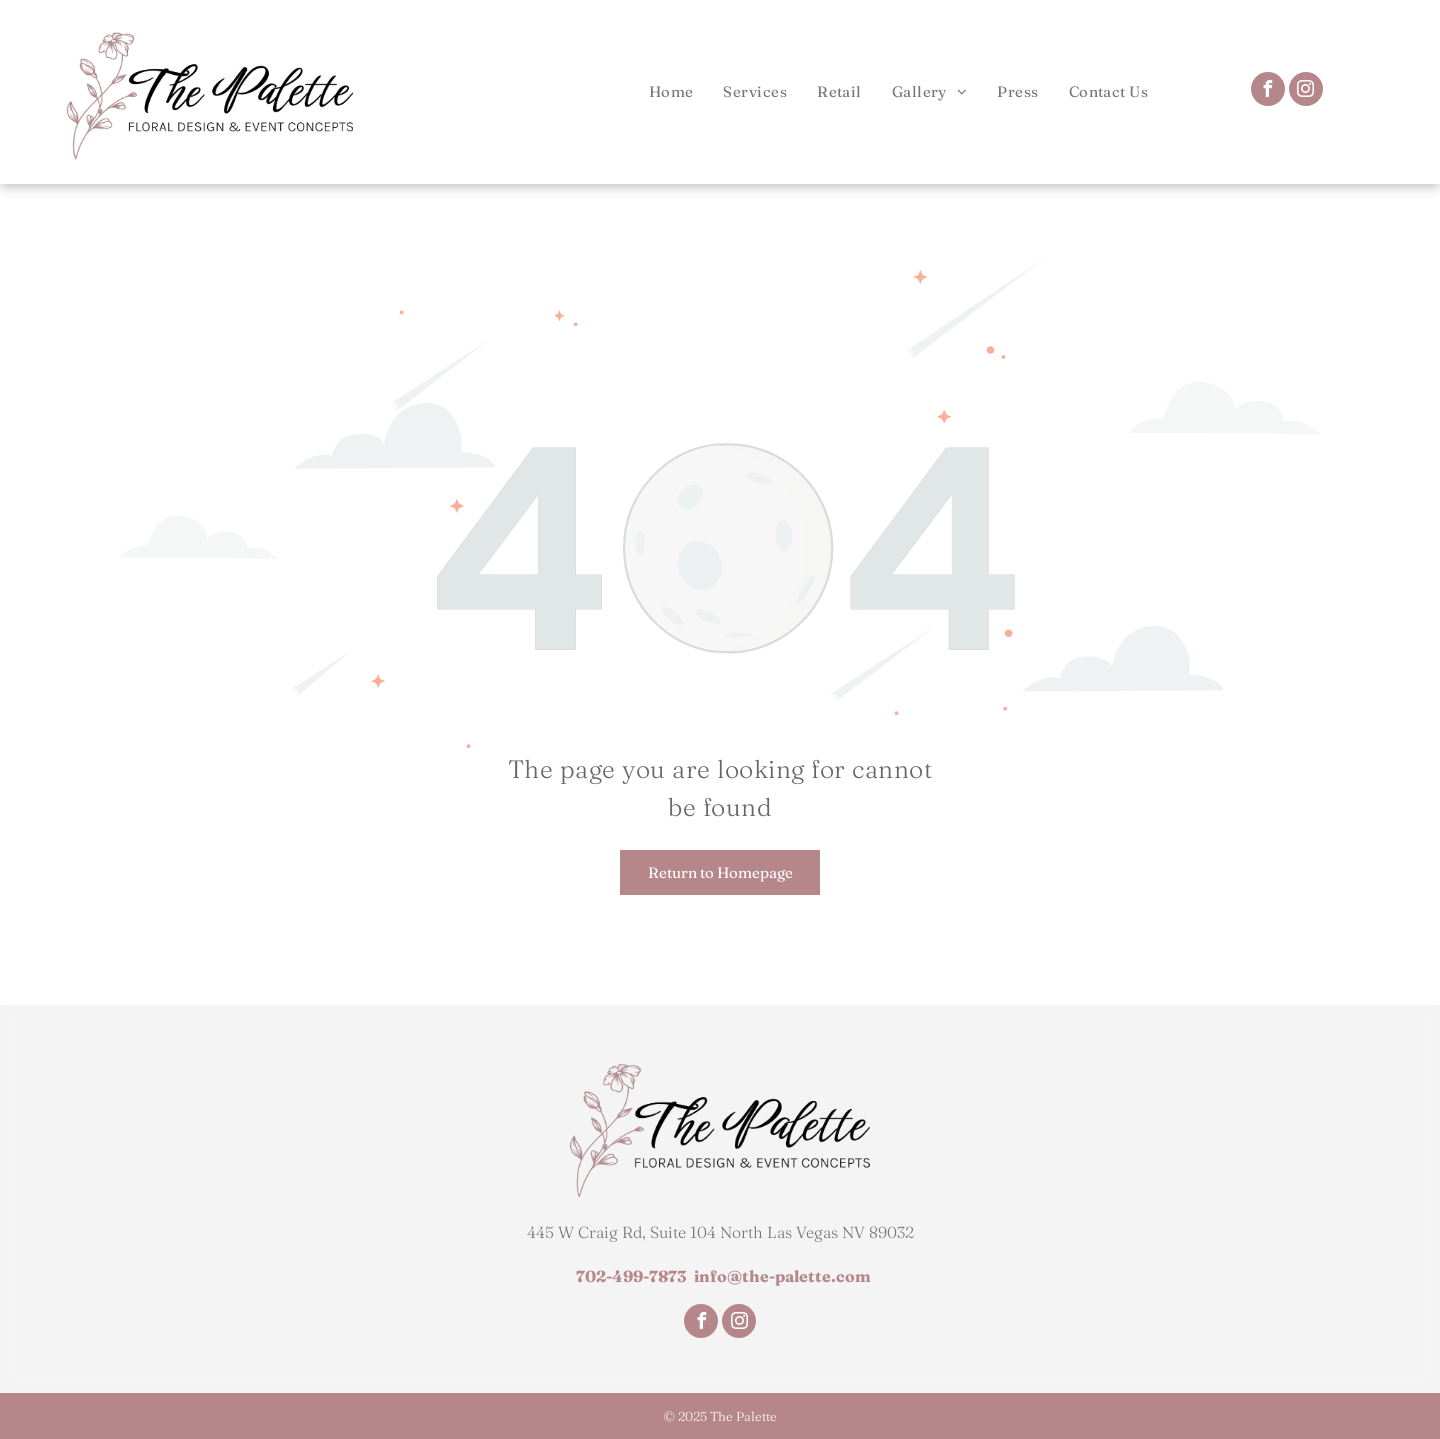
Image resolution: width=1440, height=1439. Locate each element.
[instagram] (1306, 91)
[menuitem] (671, 91)
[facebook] (1268, 91)
